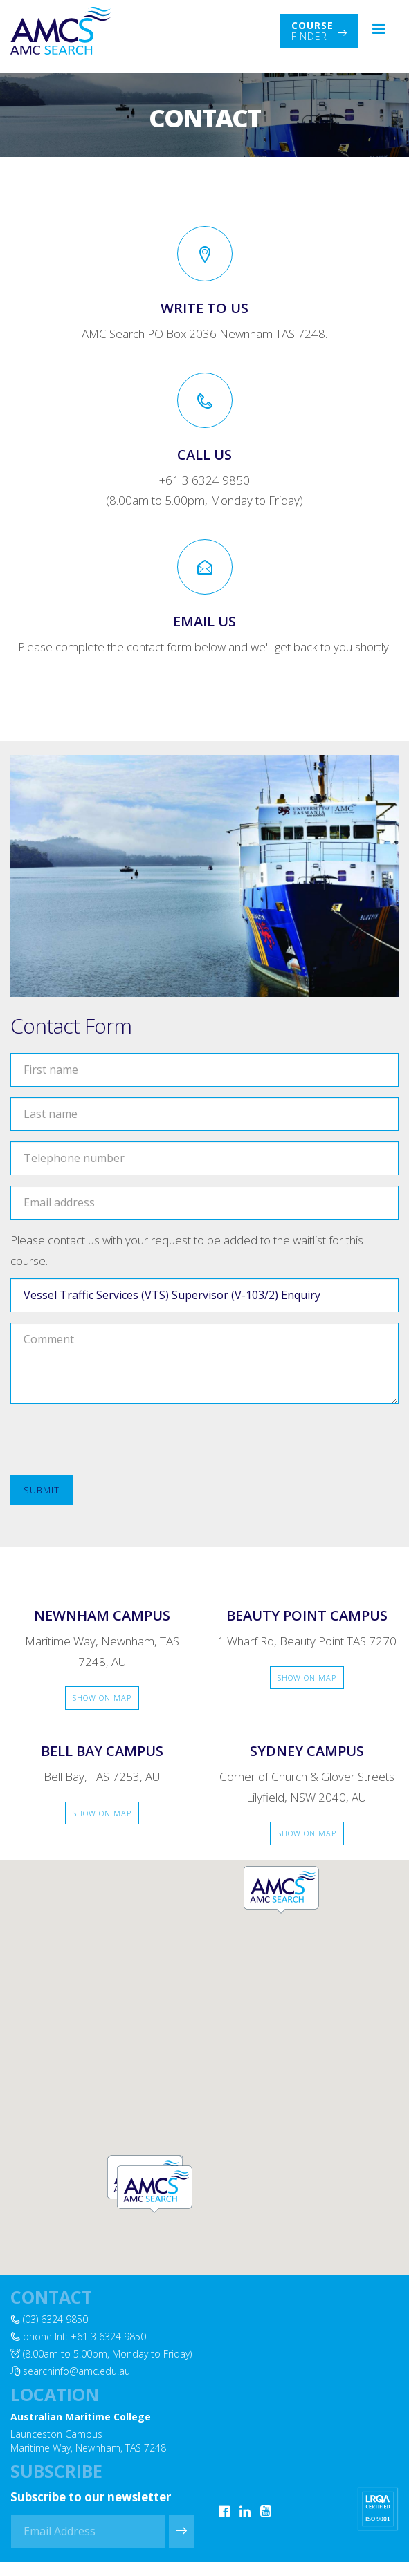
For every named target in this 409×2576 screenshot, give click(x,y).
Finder (319, 31)
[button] (154, 2188)
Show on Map (102, 1697)
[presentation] (115, 1441)
